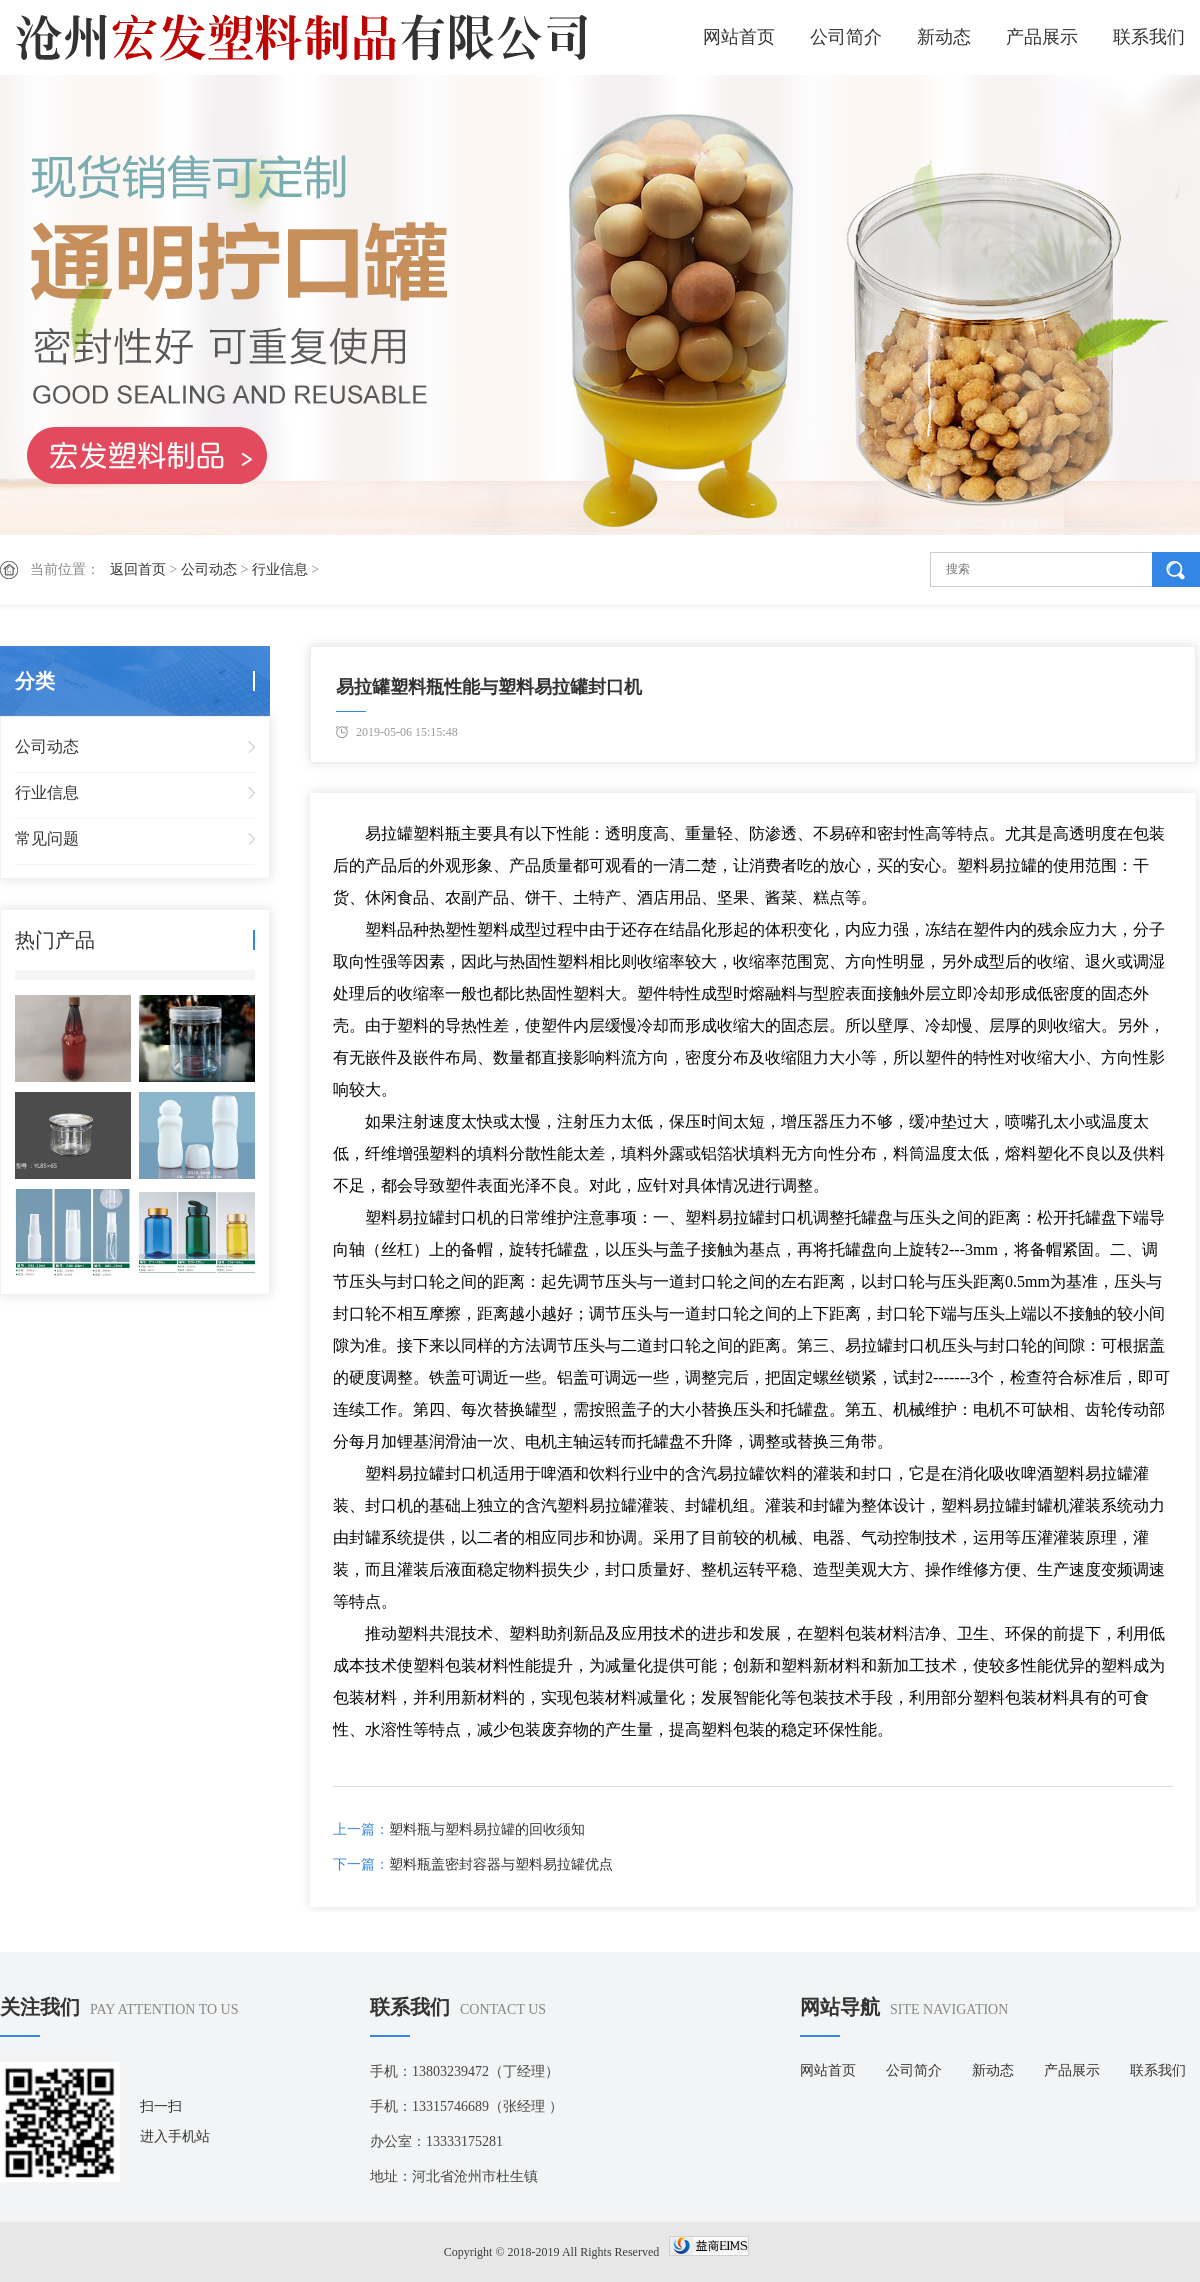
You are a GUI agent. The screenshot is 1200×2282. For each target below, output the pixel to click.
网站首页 (739, 37)
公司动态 (209, 569)
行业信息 (280, 569)
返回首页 (138, 569)
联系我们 (1149, 37)
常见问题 (47, 838)
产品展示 (1042, 37)
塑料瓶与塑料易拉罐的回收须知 (487, 1829)
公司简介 (846, 37)
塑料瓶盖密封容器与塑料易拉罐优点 (501, 1864)
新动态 (944, 37)
